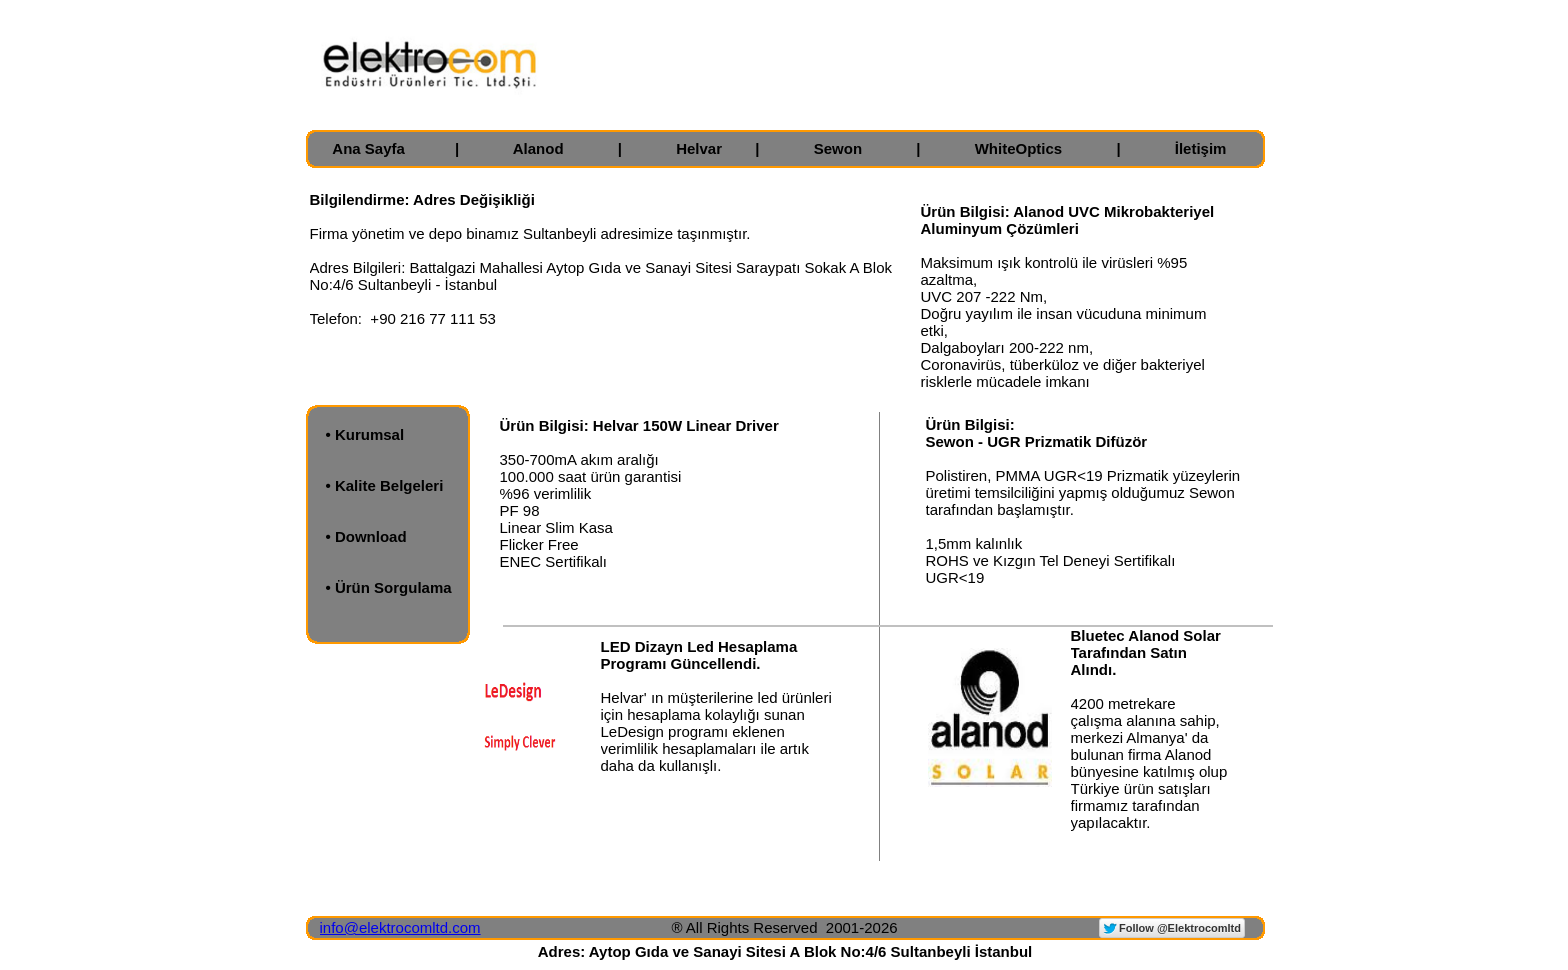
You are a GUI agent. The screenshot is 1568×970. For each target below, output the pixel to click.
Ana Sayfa (368, 148)
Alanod (538, 148)
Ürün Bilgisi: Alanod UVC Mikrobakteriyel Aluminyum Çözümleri (1068, 220)
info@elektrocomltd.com (400, 927)
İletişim (1201, 148)
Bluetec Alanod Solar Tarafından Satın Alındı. (1146, 652)
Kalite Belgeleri (389, 485)
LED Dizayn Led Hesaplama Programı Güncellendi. (699, 655)
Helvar (699, 148)
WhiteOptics (1019, 148)
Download (371, 536)
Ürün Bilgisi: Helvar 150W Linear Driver (639, 425)
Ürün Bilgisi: (970, 424)
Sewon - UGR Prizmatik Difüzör (1037, 441)
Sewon (838, 148)
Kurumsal (369, 434)
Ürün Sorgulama (393, 587)
